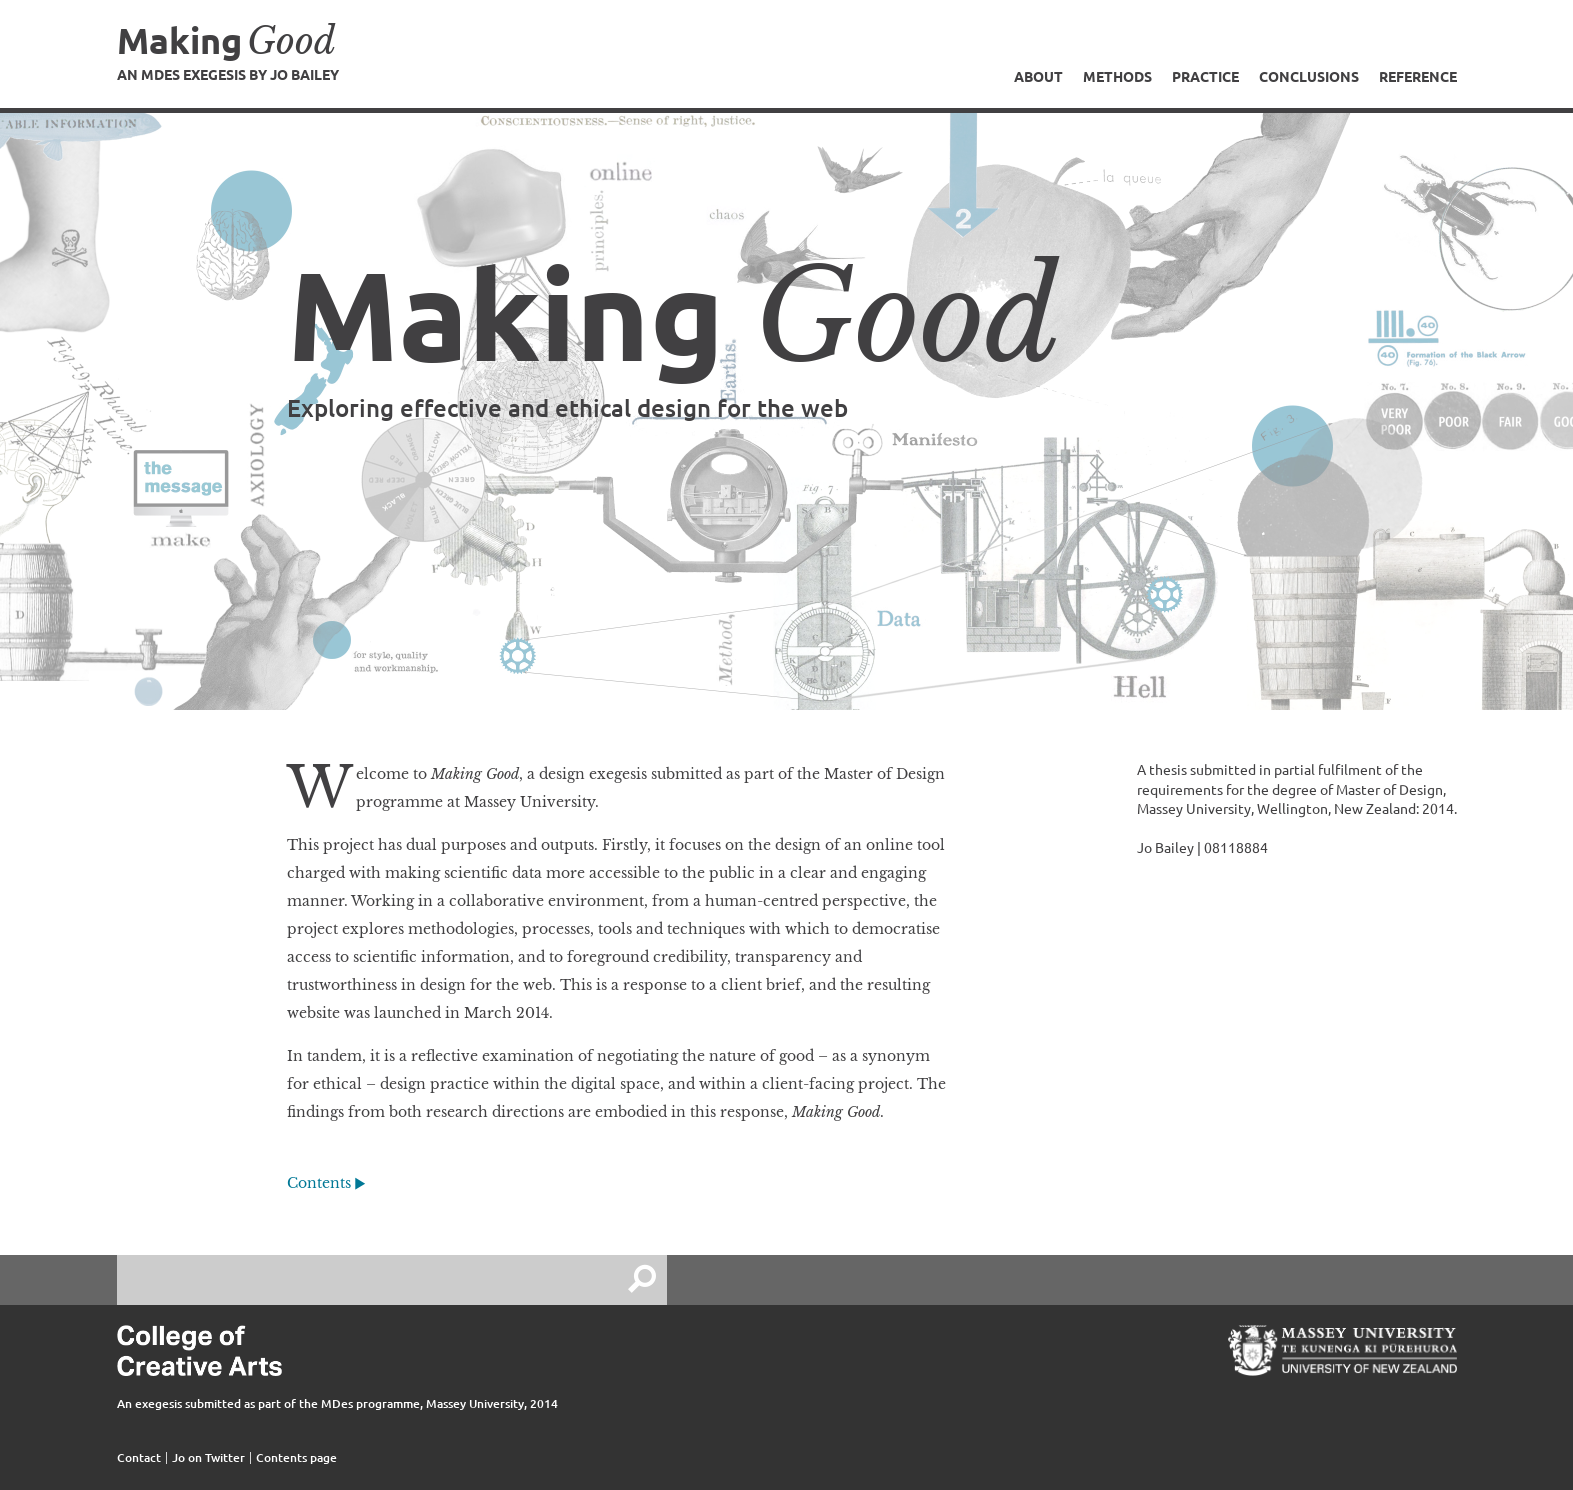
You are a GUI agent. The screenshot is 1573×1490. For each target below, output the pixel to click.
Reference (1418, 76)
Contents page (296, 1457)
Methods (1117, 76)
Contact (139, 1457)
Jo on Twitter (208, 1457)
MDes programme (370, 1403)
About (1038, 76)
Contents (319, 1183)
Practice (1205, 76)
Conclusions (1309, 76)
